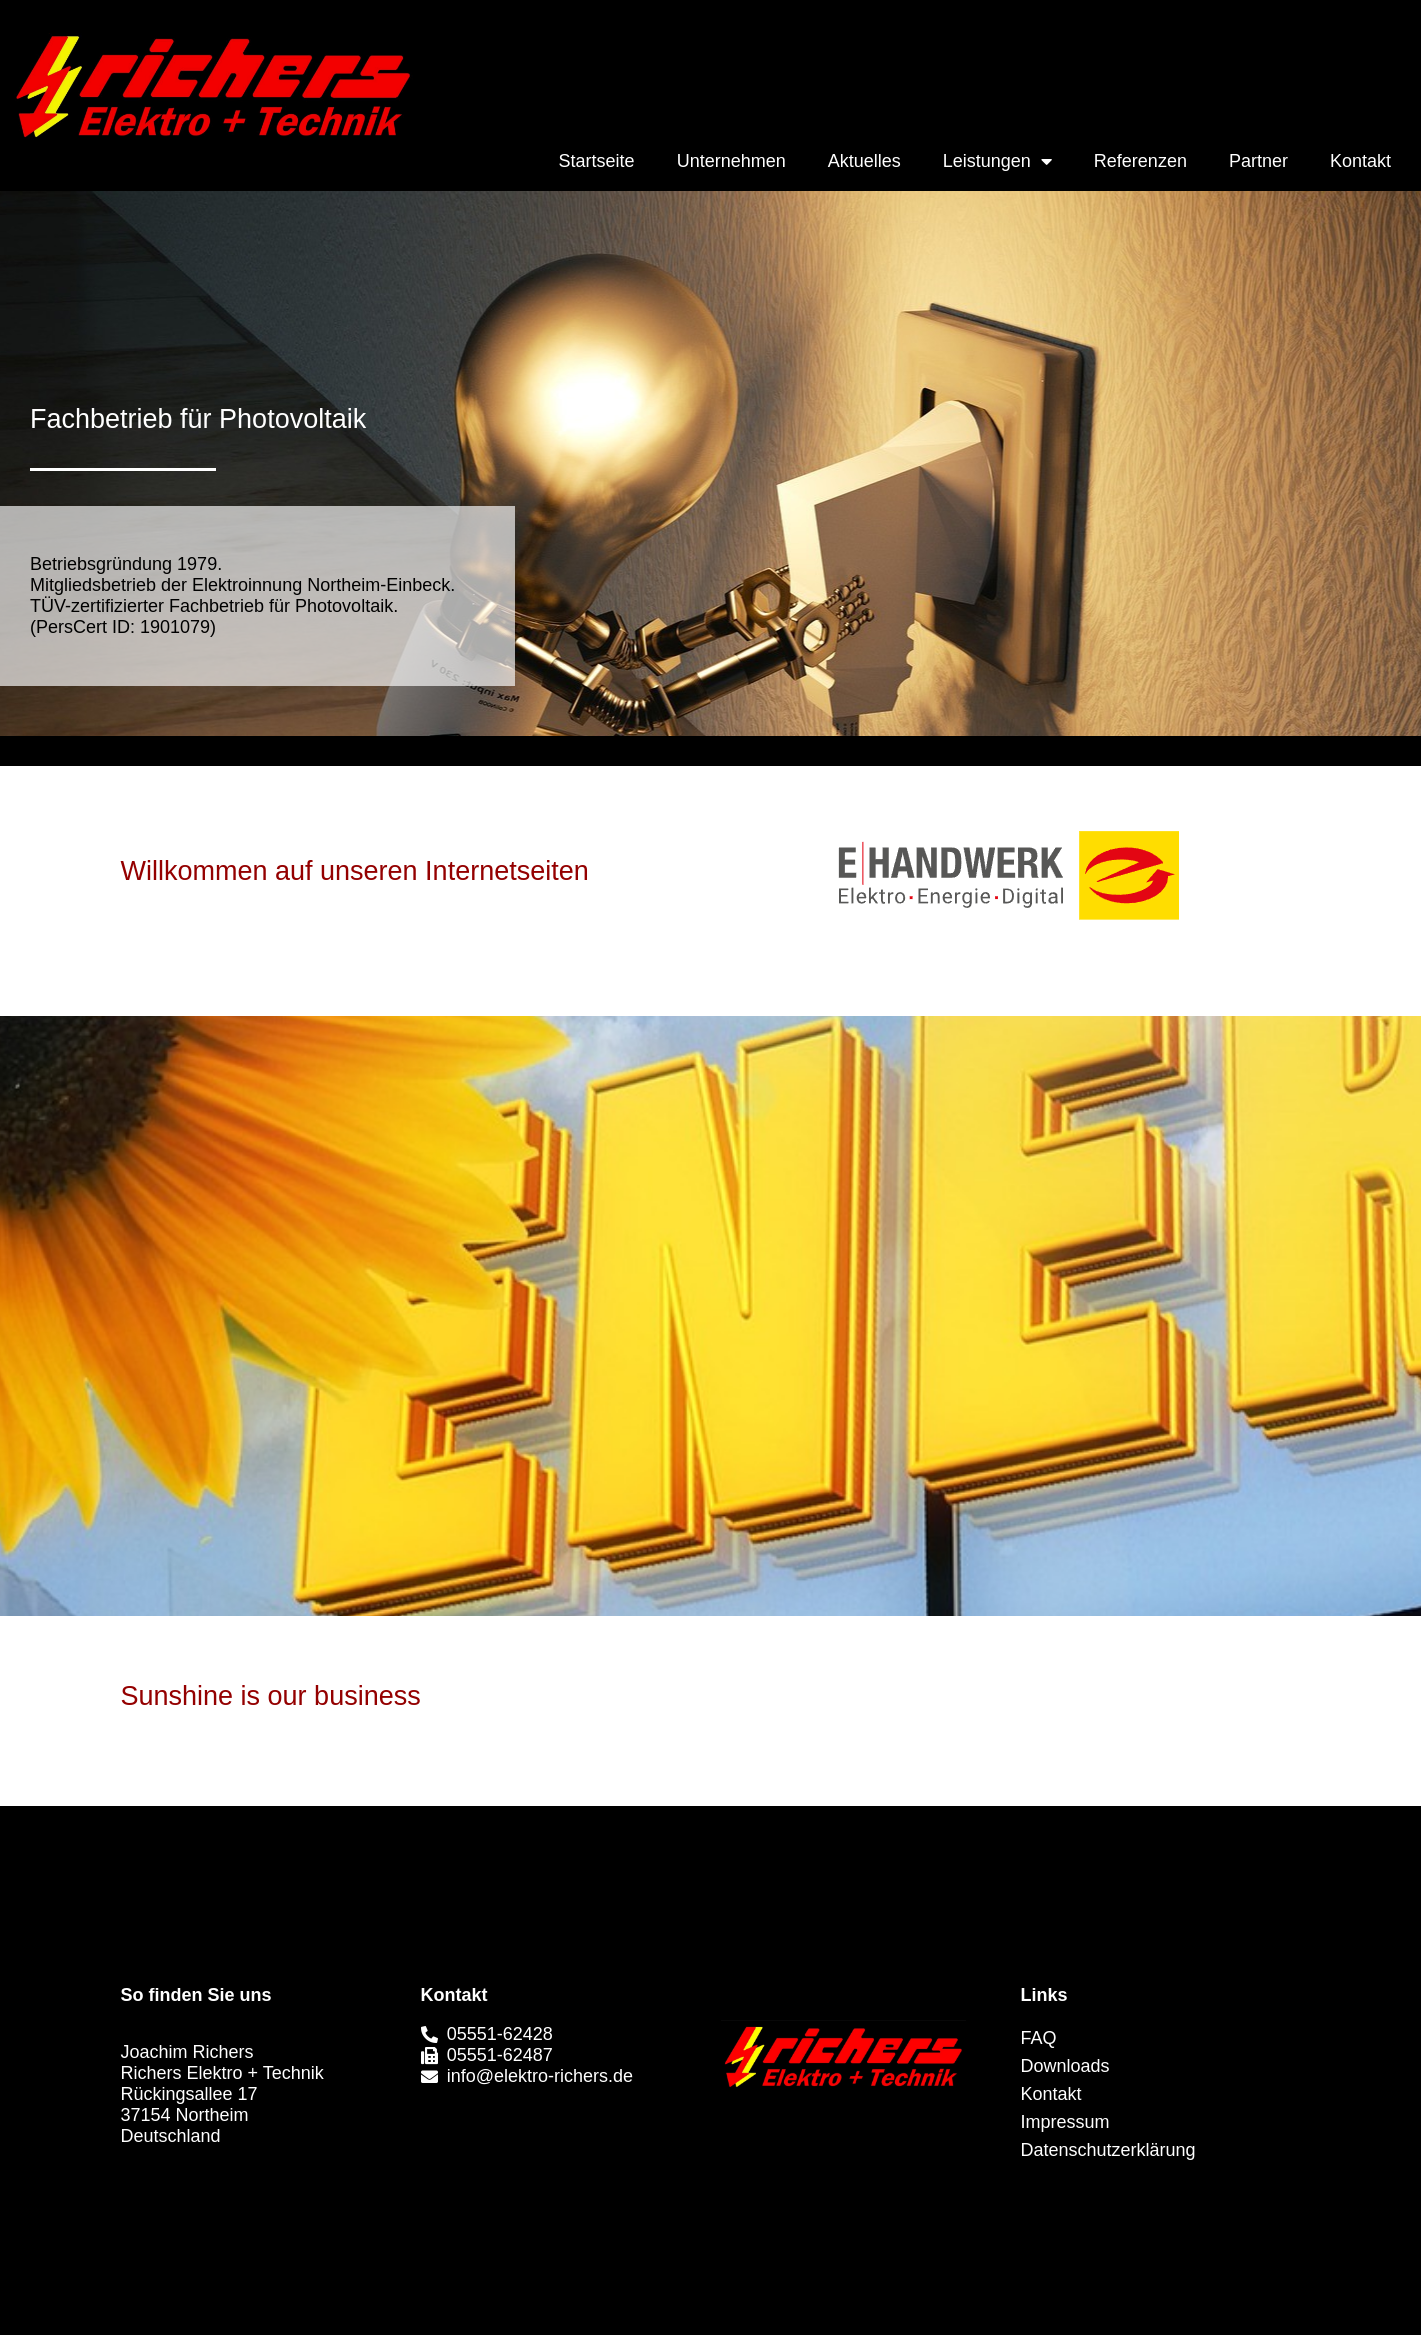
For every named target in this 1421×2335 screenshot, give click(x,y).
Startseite (597, 161)
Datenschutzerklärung (1108, 2150)
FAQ (1039, 2038)
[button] (713, 2164)
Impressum (1065, 2122)
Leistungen (997, 161)
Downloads (1065, 2066)
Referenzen (1140, 161)
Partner (1258, 161)
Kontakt (1360, 161)
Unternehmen (731, 161)
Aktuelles (864, 161)
